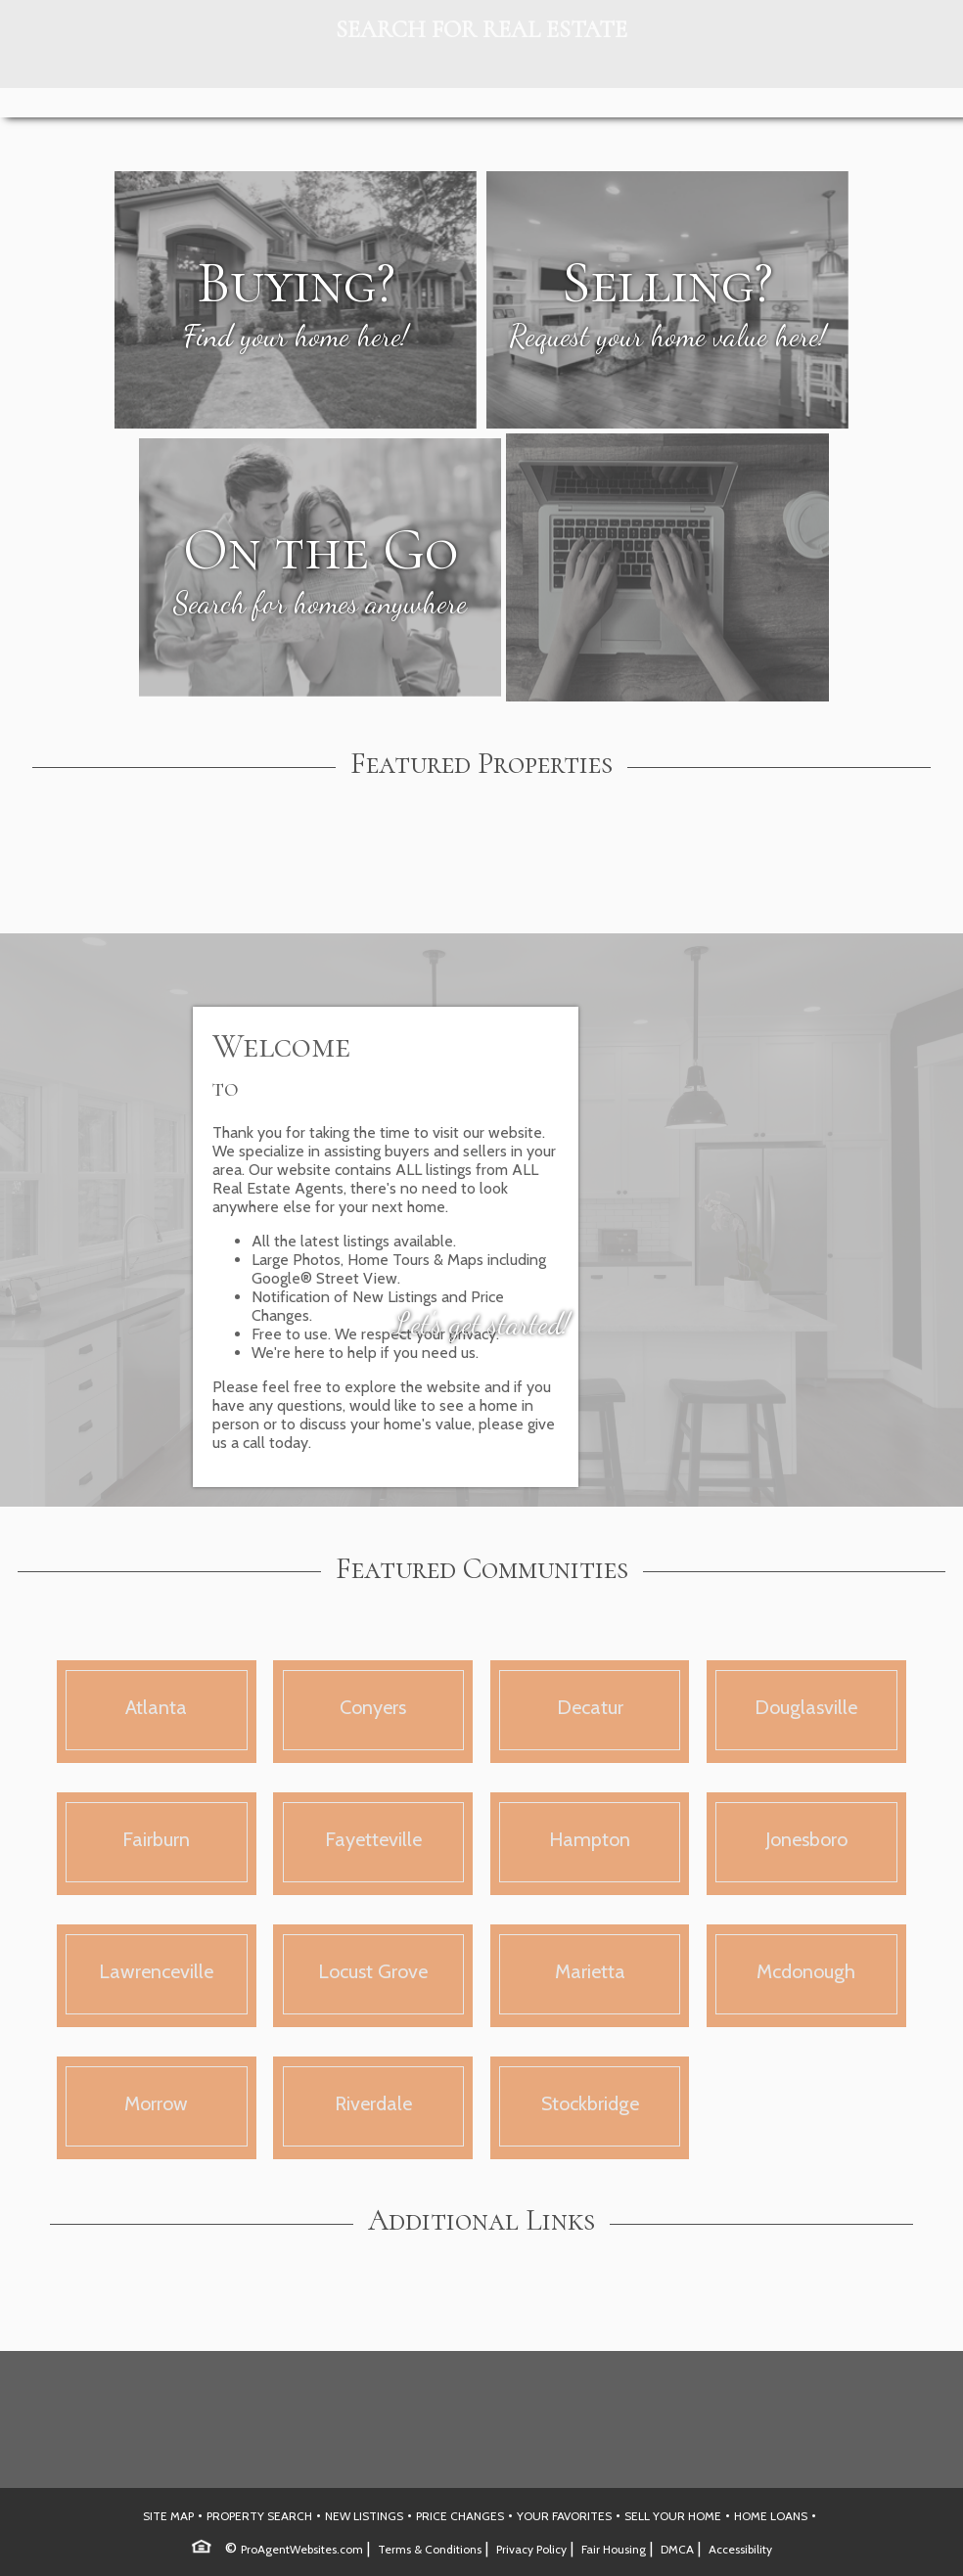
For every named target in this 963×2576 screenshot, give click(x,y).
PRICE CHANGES (460, 2515)
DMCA (677, 2549)
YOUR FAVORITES (564, 2515)
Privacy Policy (531, 2549)
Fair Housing (613, 2549)
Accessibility (740, 2549)
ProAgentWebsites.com (302, 2549)
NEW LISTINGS (364, 2515)
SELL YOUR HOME (672, 2515)
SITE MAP (168, 2515)
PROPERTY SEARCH (259, 2515)
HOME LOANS (770, 2515)
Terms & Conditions (430, 2549)
